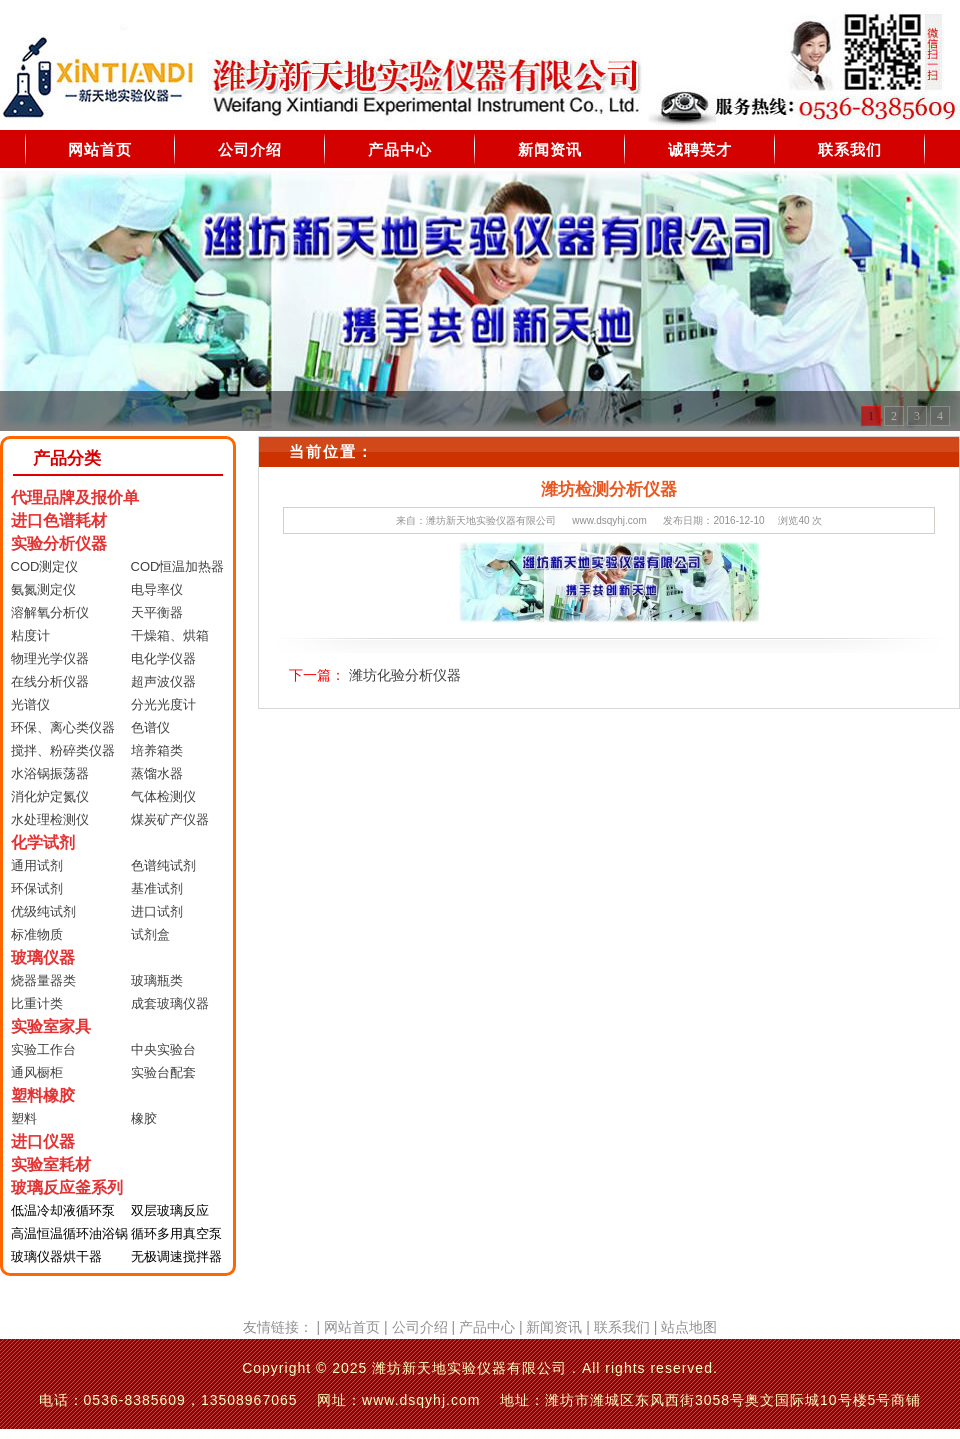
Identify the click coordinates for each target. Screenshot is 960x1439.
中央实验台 (163, 1049)
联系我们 (850, 149)
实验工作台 (43, 1049)
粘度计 (30, 635)
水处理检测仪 (50, 819)
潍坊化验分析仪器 (405, 675)
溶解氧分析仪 (50, 612)
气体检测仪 (163, 796)
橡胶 (144, 1118)
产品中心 (400, 149)
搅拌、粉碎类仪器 (63, 750)
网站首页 (100, 149)
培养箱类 (157, 750)
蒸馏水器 (157, 773)
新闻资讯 (550, 149)
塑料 (24, 1118)
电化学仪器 (163, 658)
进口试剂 (157, 911)
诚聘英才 (700, 149)
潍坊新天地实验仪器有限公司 (491, 520)
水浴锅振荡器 (50, 773)
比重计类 (37, 1003)
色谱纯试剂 (163, 865)
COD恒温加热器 (178, 566)
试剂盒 (150, 934)
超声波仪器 (163, 681)
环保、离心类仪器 (63, 727)
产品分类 (67, 458)
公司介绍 (250, 149)
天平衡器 (157, 612)
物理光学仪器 (50, 658)
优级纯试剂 (43, 911)
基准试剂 (157, 888)
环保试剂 (37, 888)
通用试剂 (37, 865)
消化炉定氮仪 (50, 796)
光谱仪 (30, 704)
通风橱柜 (37, 1072)
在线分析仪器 (50, 681)
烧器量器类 (43, 980)
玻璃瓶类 (157, 980)
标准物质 (37, 934)
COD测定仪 (45, 566)
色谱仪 (150, 727)
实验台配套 (163, 1072)
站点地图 (689, 1327)
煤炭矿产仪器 (170, 819)
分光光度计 (163, 704)
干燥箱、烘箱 (170, 635)
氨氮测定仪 (43, 589)
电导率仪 (157, 589)
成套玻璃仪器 (170, 1003)
